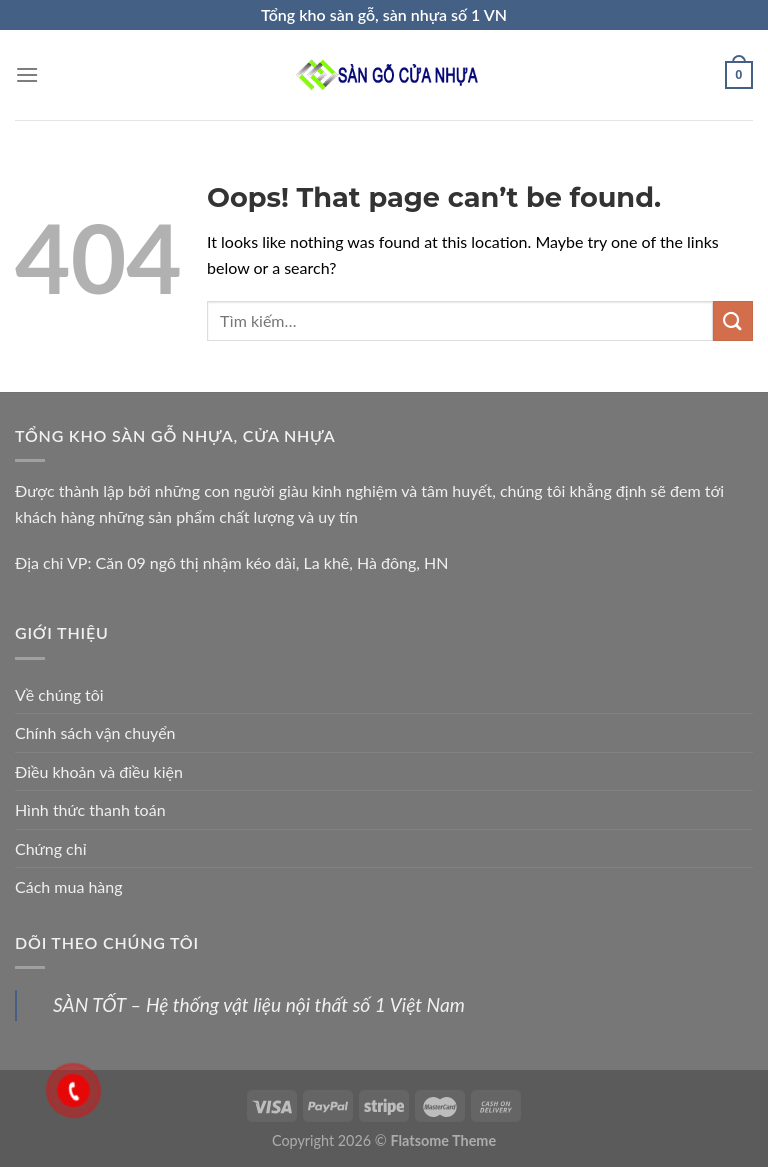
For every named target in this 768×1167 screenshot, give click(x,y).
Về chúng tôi (59, 694)
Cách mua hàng (69, 886)
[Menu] (27, 74)
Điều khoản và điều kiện (99, 771)
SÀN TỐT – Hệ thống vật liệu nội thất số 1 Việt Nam (259, 1004)
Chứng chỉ (51, 848)
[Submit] (733, 320)
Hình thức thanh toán (90, 809)
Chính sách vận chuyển (95, 732)
